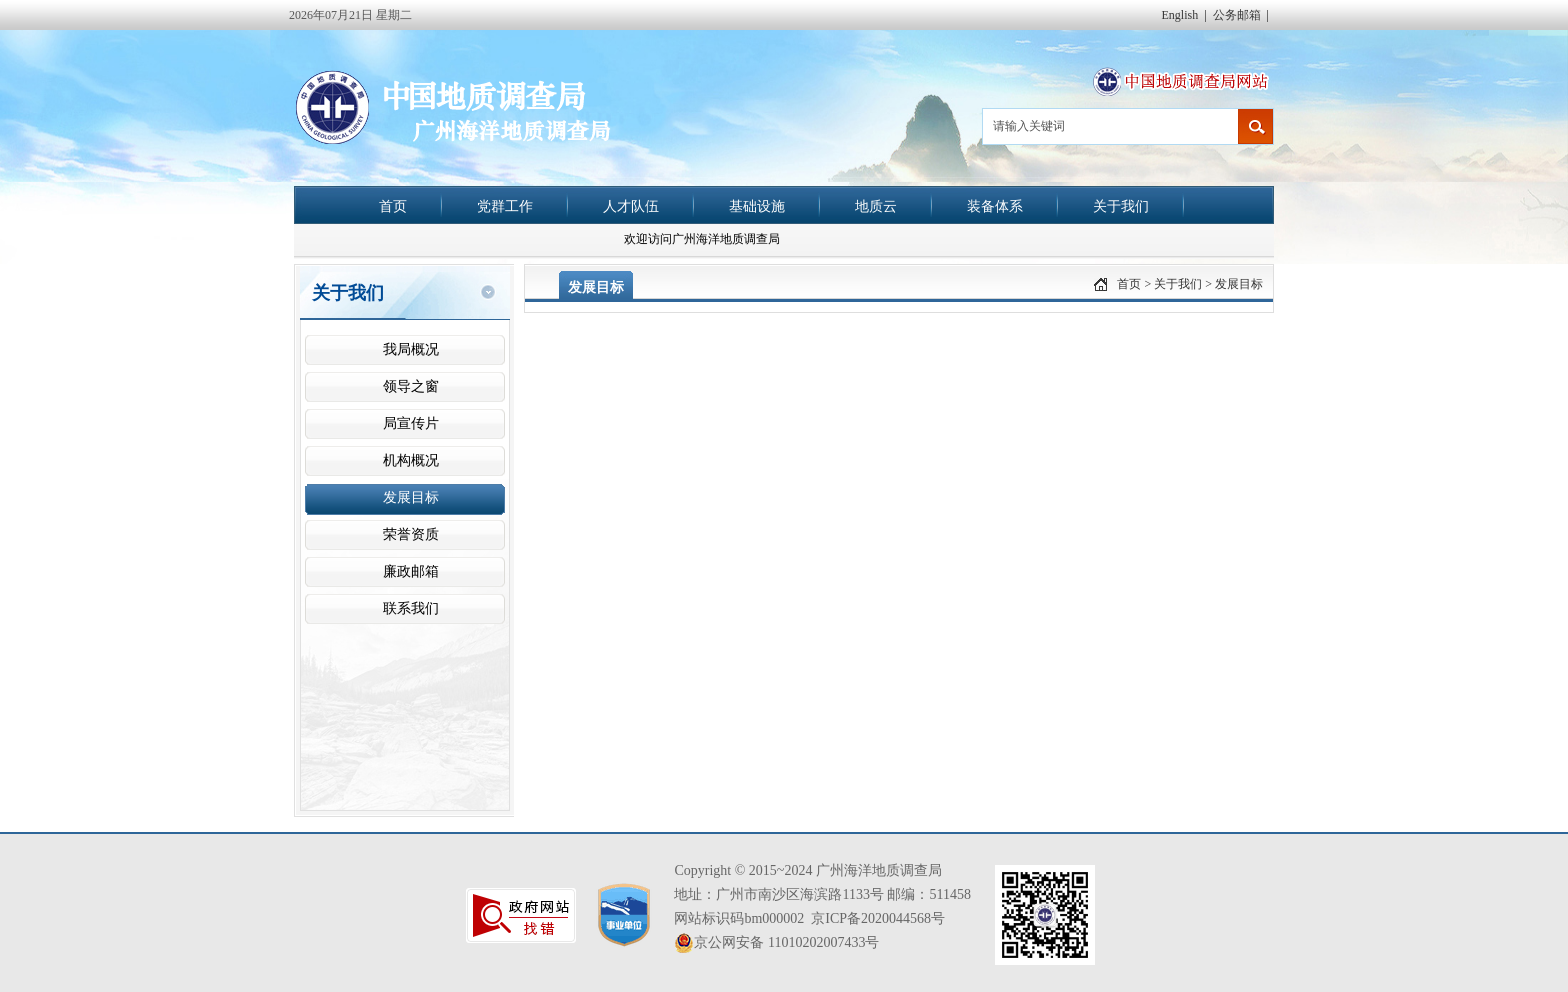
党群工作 (505, 206)
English (1180, 15)
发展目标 (1239, 284)
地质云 (876, 206)
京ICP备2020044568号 (878, 918)
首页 (393, 206)
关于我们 (1121, 206)
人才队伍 (631, 206)
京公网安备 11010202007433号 (776, 943)
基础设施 (757, 206)
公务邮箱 (1237, 15)
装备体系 (995, 206)
